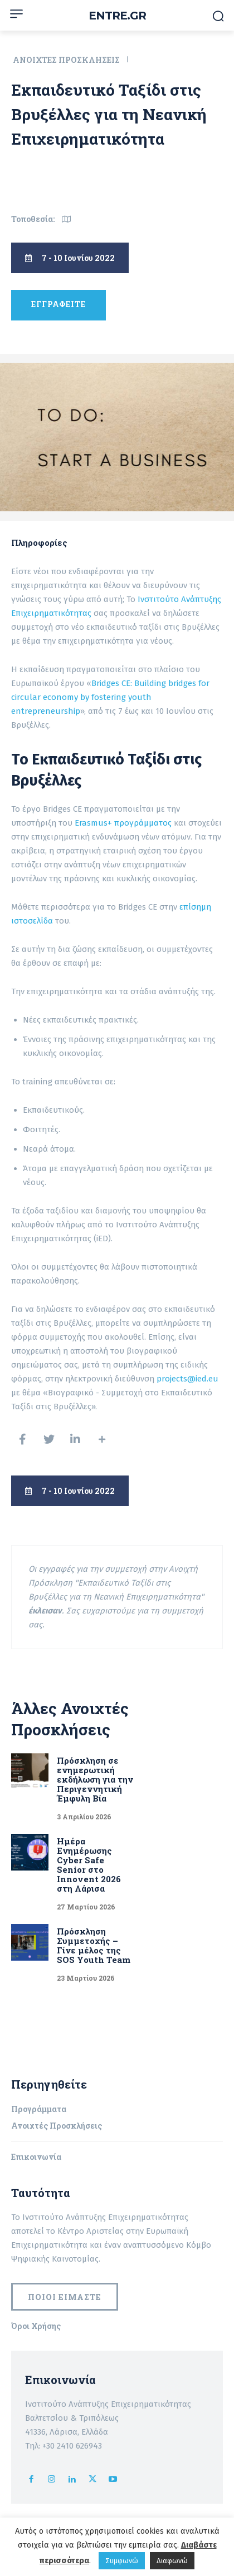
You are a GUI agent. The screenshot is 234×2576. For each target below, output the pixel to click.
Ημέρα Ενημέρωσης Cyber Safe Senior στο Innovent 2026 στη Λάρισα (89, 1864)
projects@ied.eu (187, 1379)
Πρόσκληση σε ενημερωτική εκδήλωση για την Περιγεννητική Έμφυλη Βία (95, 1779)
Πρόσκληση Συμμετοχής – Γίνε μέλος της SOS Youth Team (95, 1945)
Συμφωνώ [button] (121, 2561)
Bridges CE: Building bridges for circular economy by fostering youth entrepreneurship (110, 697)
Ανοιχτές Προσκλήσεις (67, 60)
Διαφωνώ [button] (172, 2561)
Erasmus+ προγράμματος (124, 823)
